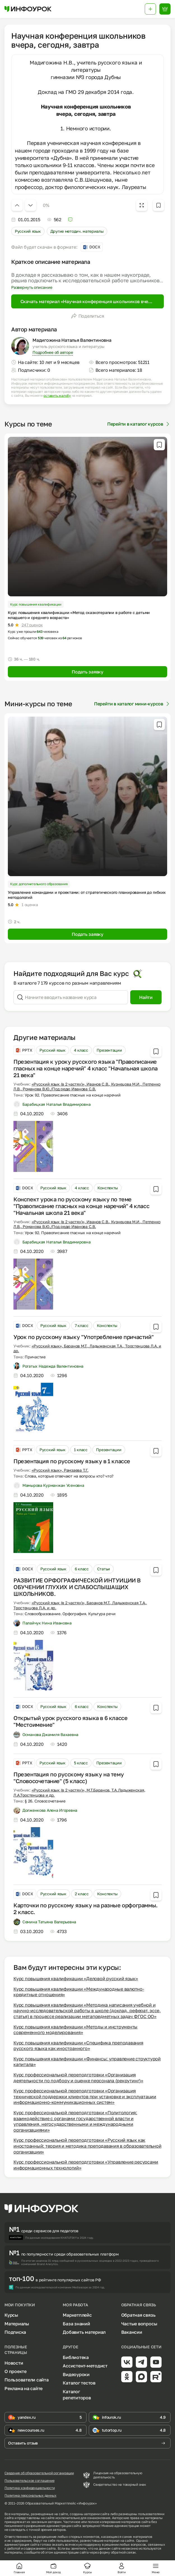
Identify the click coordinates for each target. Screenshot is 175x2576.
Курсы (11, 2315)
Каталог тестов (79, 2383)
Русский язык (28, 231)
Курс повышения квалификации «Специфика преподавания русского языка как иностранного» (78, 2045)
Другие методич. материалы (77, 231)
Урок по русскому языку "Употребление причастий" (83, 1336)
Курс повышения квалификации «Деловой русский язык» (75, 1978)
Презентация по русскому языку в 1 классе (71, 1461)
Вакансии (131, 2332)
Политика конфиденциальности (29, 2488)
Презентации (109, 1050)
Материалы (16, 2323)
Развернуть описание (31, 287)
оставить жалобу (57, 396)
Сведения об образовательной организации (39, 2473)
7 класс (81, 1325)
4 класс (81, 1050)
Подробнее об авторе (52, 352)
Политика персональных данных (30, 2495)
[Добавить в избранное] (158, 205)
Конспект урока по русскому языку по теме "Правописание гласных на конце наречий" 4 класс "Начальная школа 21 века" (81, 1206)
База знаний (76, 2323)
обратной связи (123, 2552)
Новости (13, 2363)
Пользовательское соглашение (29, 2481)
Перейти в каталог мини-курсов (132, 704)
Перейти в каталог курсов (139, 424)
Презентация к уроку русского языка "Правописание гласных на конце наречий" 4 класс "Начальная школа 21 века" (85, 1068)
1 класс (81, 1449)
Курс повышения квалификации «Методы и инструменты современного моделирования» (75, 2029)
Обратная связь (138, 2315)
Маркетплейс (77, 2315)
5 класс (81, 1762)
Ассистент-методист (85, 2366)
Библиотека (76, 2357)
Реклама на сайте (23, 2388)
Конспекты (107, 1187)
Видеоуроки (76, 2374)
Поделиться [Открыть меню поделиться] (87, 316)
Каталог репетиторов (77, 2394)
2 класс (82, 1893)
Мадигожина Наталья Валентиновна (71, 340)
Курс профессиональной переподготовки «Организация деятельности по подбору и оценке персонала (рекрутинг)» (78, 2077)
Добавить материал (84, 2332)
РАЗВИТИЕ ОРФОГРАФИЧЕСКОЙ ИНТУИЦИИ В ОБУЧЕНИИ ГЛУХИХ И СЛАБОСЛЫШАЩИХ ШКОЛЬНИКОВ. (77, 1587)
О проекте (15, 2371)
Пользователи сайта (26, 2380)
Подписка (15, 2332)
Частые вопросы (139, 2323)
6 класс (82, 1568)
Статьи (103, 1568)
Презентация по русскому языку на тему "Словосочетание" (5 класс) (68, 1777)
